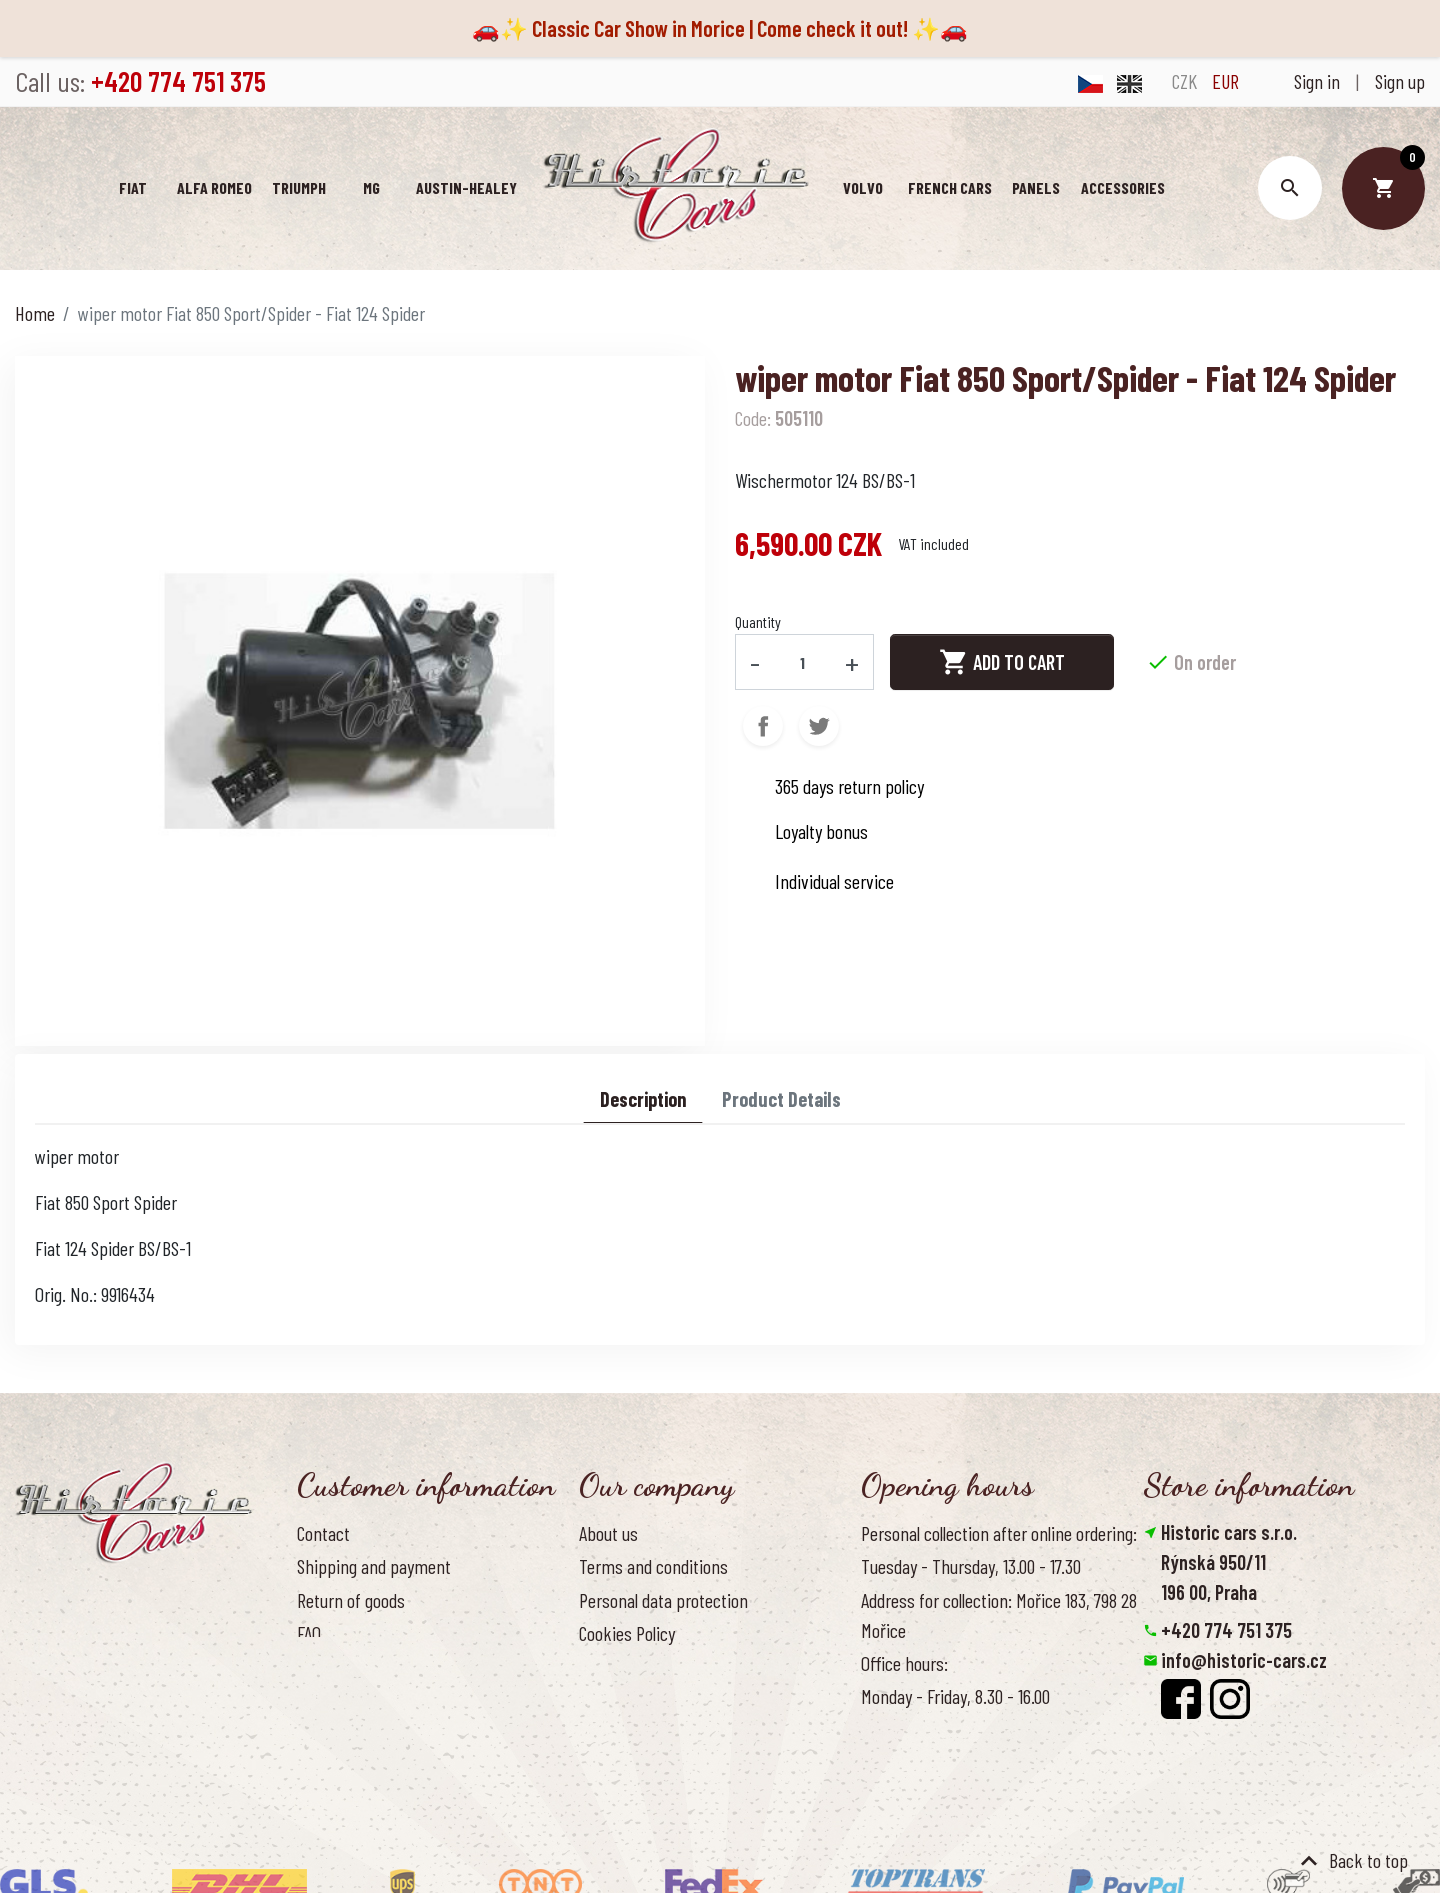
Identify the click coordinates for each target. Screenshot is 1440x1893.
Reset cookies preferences (1243, 1750)
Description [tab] (643, 1099)
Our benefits (621, 1666)
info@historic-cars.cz (1244, 1660)
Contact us (333, 1666)
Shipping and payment (374, 1566)
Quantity (758, 621)
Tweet (819, 726)
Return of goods (351, 1600)
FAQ (309, 1633)
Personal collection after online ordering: (999, 1533)
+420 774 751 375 (1226, 1630)
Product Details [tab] (781, 1099)
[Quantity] (803, 662)
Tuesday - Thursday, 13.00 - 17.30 (971, 1566)
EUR (1225, 81)
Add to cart (1002, 662)
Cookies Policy (627, 1633)
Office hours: (904, 1663)
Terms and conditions (653, 1566)
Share (763, 726)
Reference (332, 1699)
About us (608, 1533)
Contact (323, 1533)
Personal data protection (663, 1600)
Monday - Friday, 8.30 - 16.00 (955, 1696)
